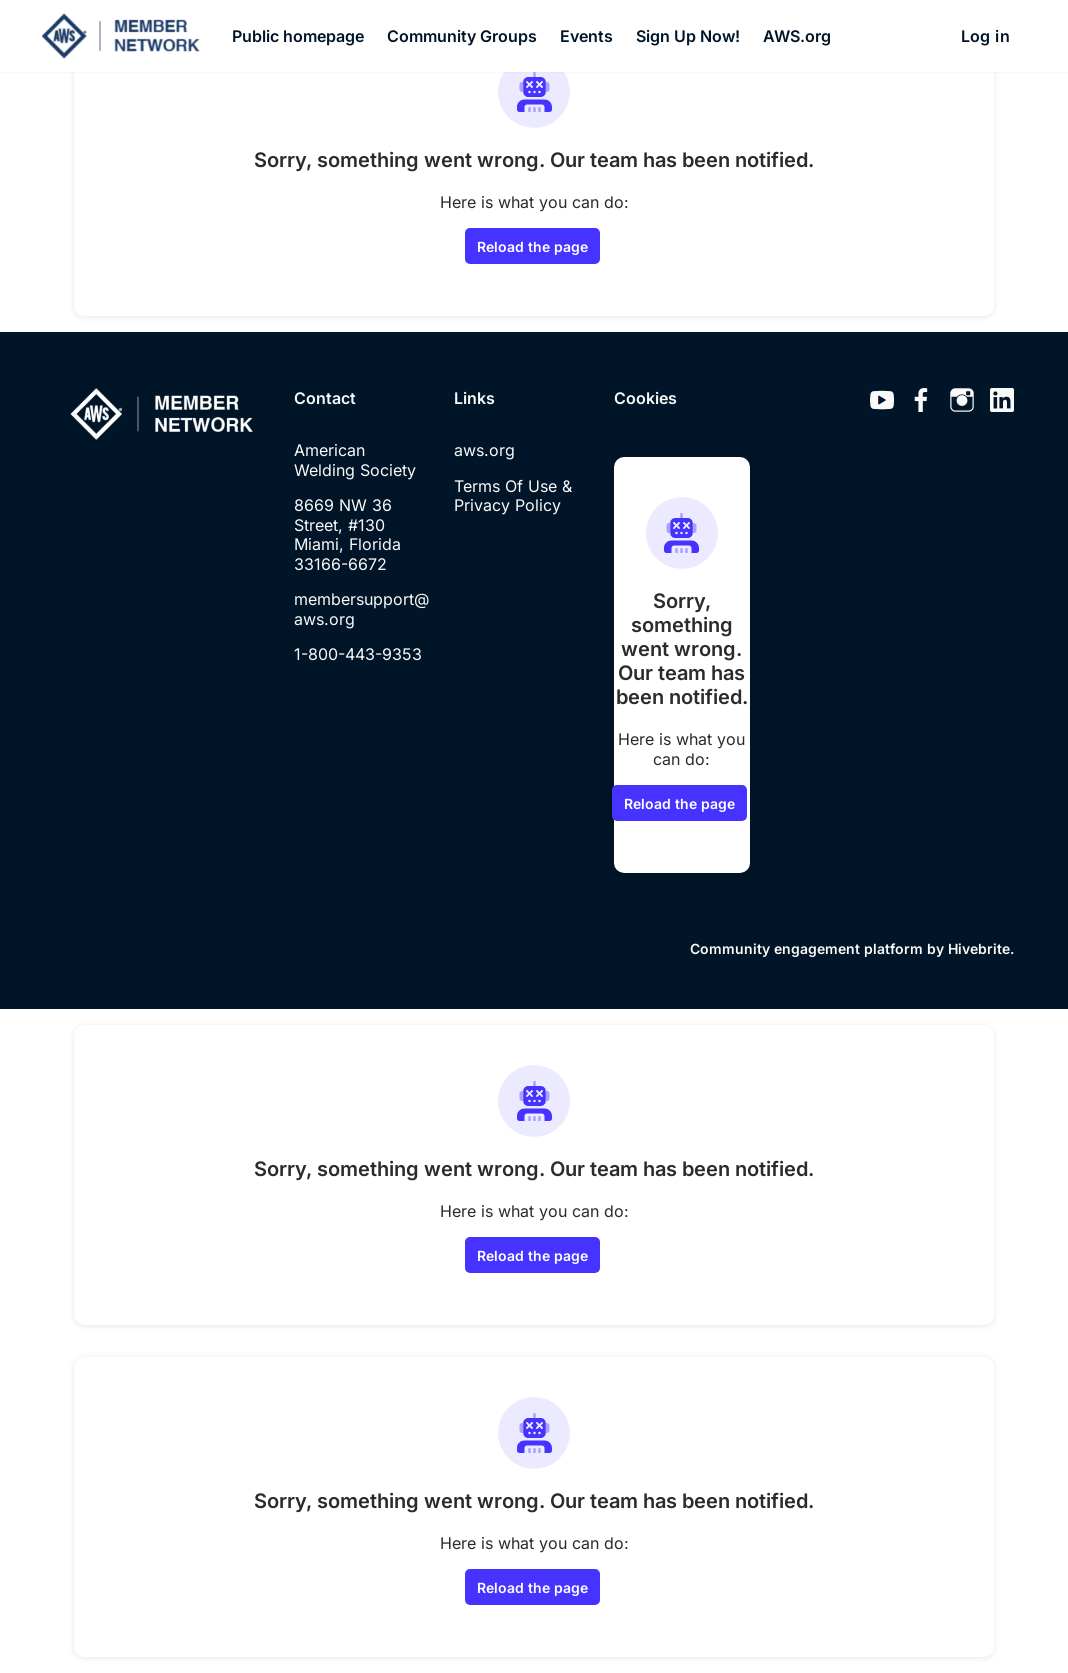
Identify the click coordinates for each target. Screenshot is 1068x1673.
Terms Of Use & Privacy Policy (513, 496)
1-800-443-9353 (358, 654)
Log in (985, 36)
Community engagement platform (806, 948)
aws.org (484, 450)
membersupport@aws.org (361, 609)
